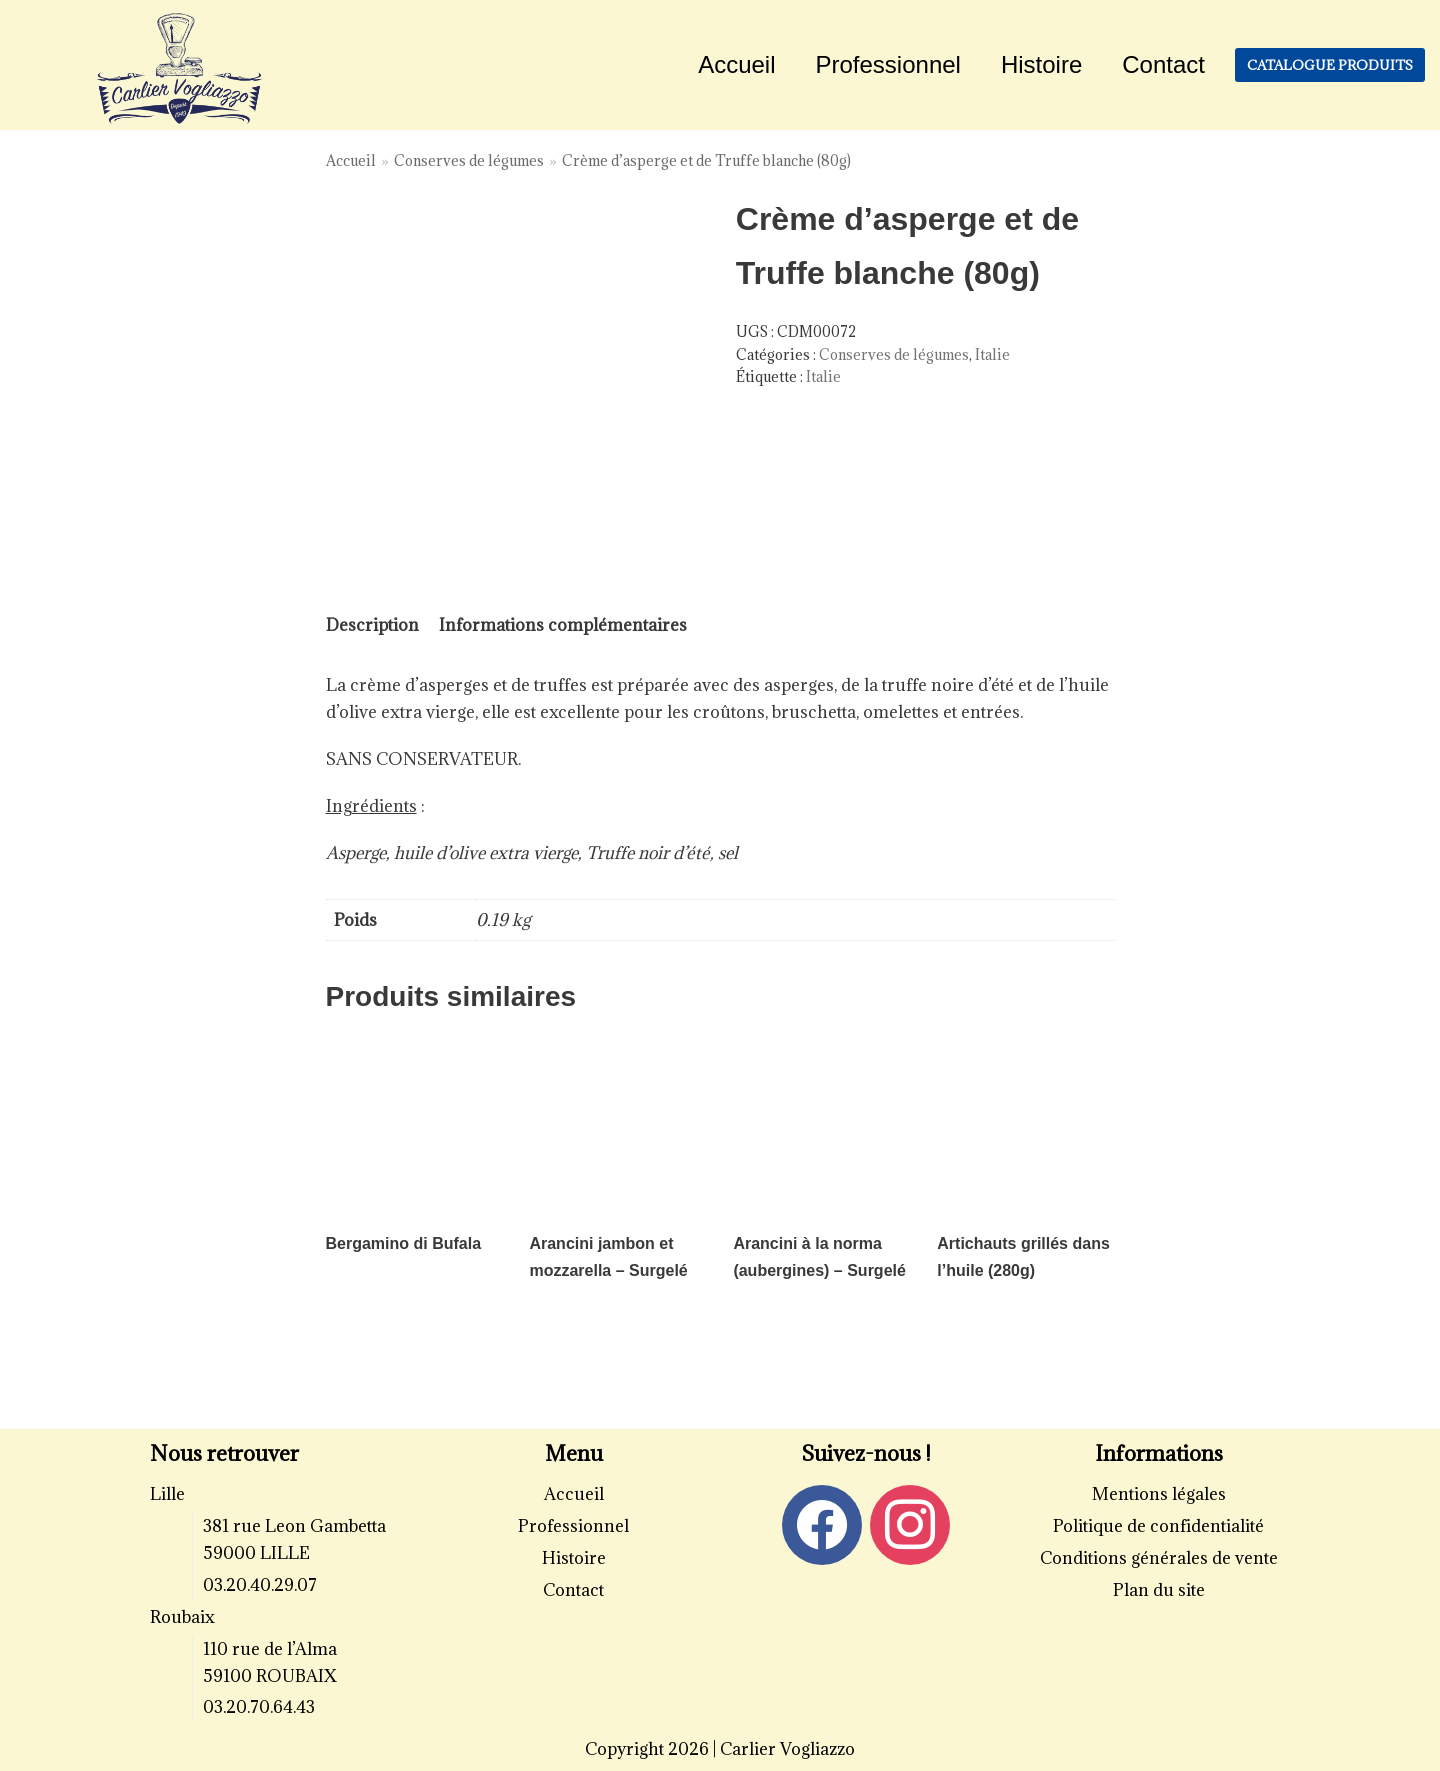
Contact (1163, 64)
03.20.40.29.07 (260, 1585)
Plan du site (1159, 1590)
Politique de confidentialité (1158, 1526)
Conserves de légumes (469, 160)
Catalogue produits (1330, 65)
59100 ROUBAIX (270, 1676)
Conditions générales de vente (1159, 1558)
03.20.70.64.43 (259, 1707)
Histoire (1041, 64)
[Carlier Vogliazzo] (180, 70)
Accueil (736, 64)
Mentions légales (1159, 1494)
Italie (992, 354)
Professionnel (888, 64)
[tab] (372, 625)
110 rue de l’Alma (270, 1649)
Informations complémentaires (563, 625)
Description (372, 625)
